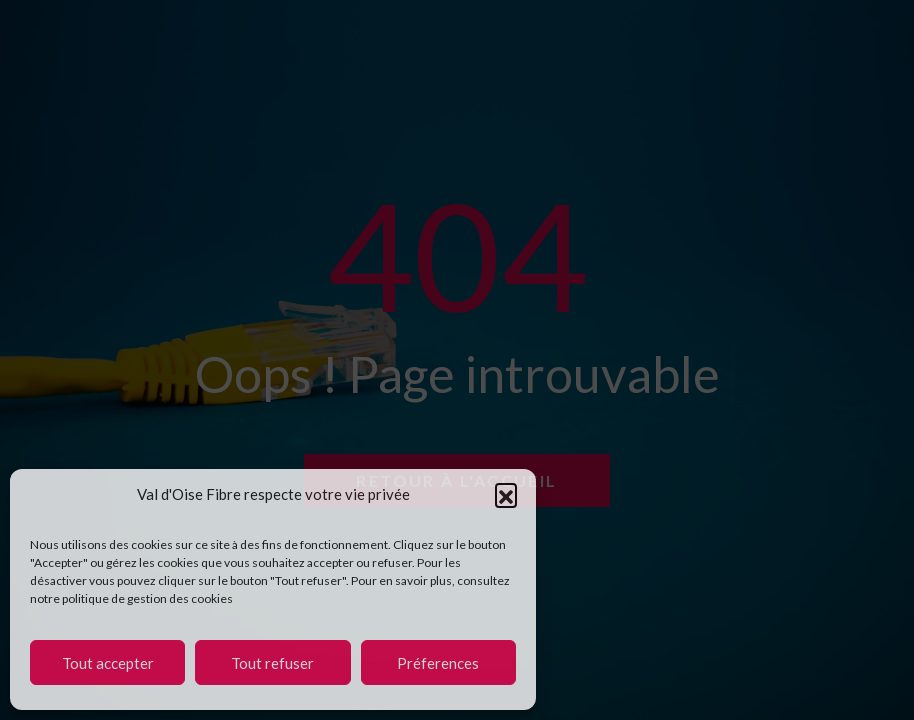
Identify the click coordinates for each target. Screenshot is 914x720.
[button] (506, 494)
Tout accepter (108, 663)
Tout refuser (272, 663)
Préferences (438, 663)
